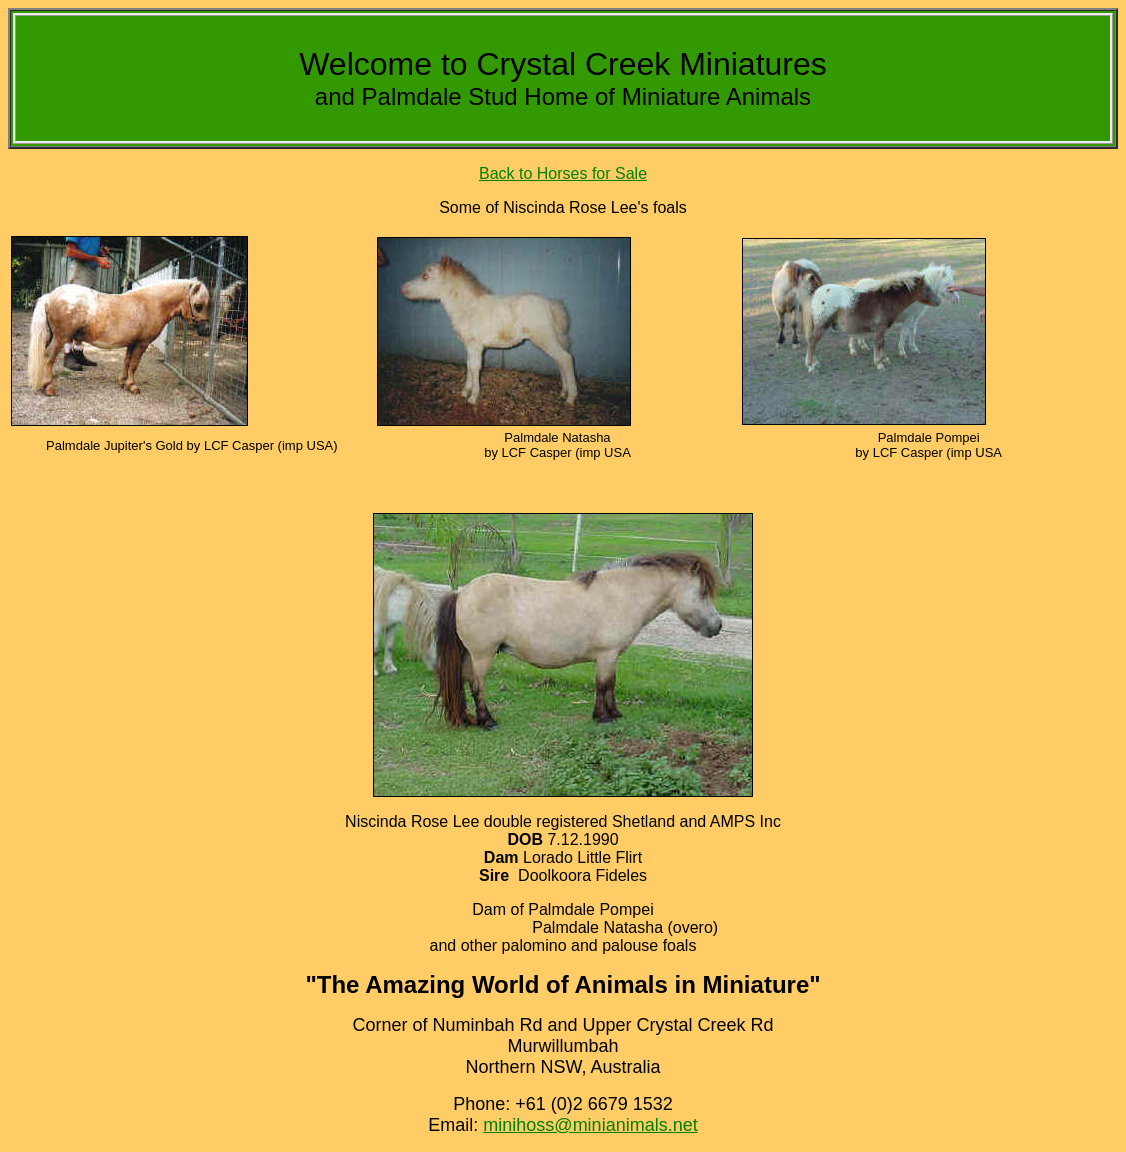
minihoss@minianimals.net (590, 1125)
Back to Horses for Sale (563, 173)
